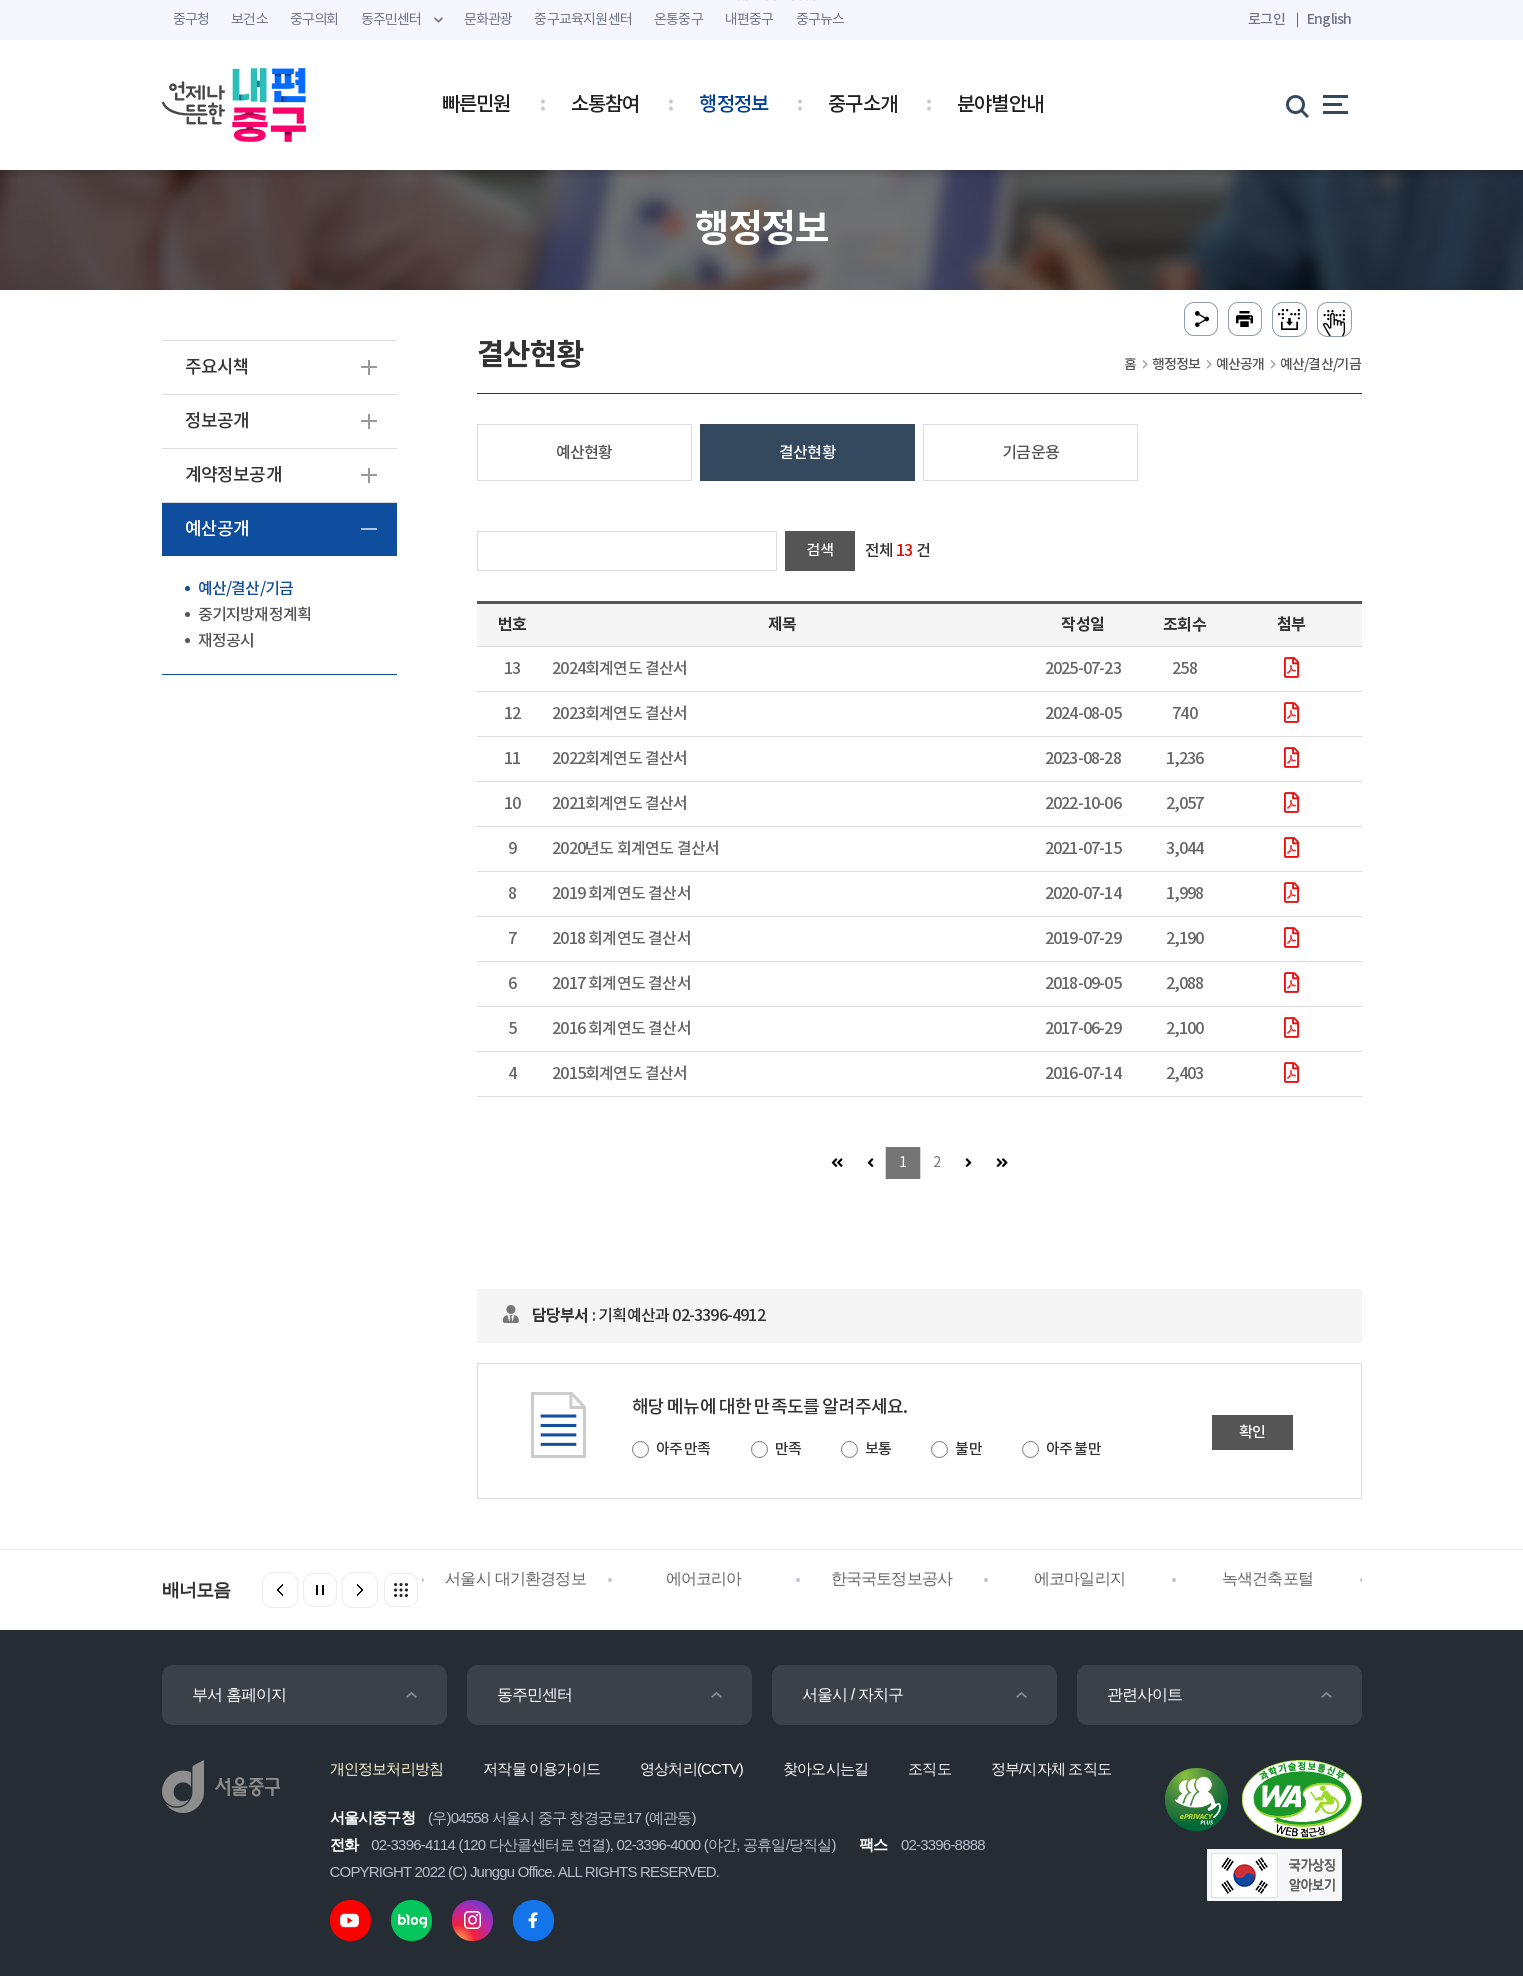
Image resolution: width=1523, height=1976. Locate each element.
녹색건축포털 (1267, 1578)
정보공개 (217, 421)
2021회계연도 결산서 (619, 804)
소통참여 (605, 105)
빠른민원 (476, 105)
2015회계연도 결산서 (619, 1074)
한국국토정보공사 (892, 1578)
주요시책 (217, 367)
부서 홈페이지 (239, 1694)
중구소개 (862, 105)
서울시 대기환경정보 (515, 1578)
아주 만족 (683, 1449)
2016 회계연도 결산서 (621, 1029)
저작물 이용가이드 (541, 1768)
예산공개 (217, 529)
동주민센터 (535, 1694)
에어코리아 (704, 1578)
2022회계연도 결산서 (619, 759)
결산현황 (807, 453)
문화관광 (488, 20)
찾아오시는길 (825, 1768)
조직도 (929, 1768)
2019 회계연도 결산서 (621, 894)
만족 (788, 1449)
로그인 (1266, 19)
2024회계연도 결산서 (619, 669)
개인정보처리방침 (387, 1768)
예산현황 (584, 453)
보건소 (249, 20)
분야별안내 (1000, 105)
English (1329, 19)
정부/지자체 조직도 (1051, 1768)
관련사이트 (1145, 1694)
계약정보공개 (233, 475)
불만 (968, 1449)
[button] (360, 1590)
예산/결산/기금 (246, 589)
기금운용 (1030, 453)
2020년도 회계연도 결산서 (635, 849)
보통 (878, 1449)
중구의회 (314, 20)
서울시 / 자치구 (853, 1694)
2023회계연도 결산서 (619, 714)
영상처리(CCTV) (691, 1768)
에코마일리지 (1079, 1578)
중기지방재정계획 (255, 615)
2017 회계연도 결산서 (621, 984)
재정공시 (226, 641)
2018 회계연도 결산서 (621, 939)
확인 (1252, 1432)
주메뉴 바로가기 (761, 0)
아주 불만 (1073, 1449)
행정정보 (733, 105)
